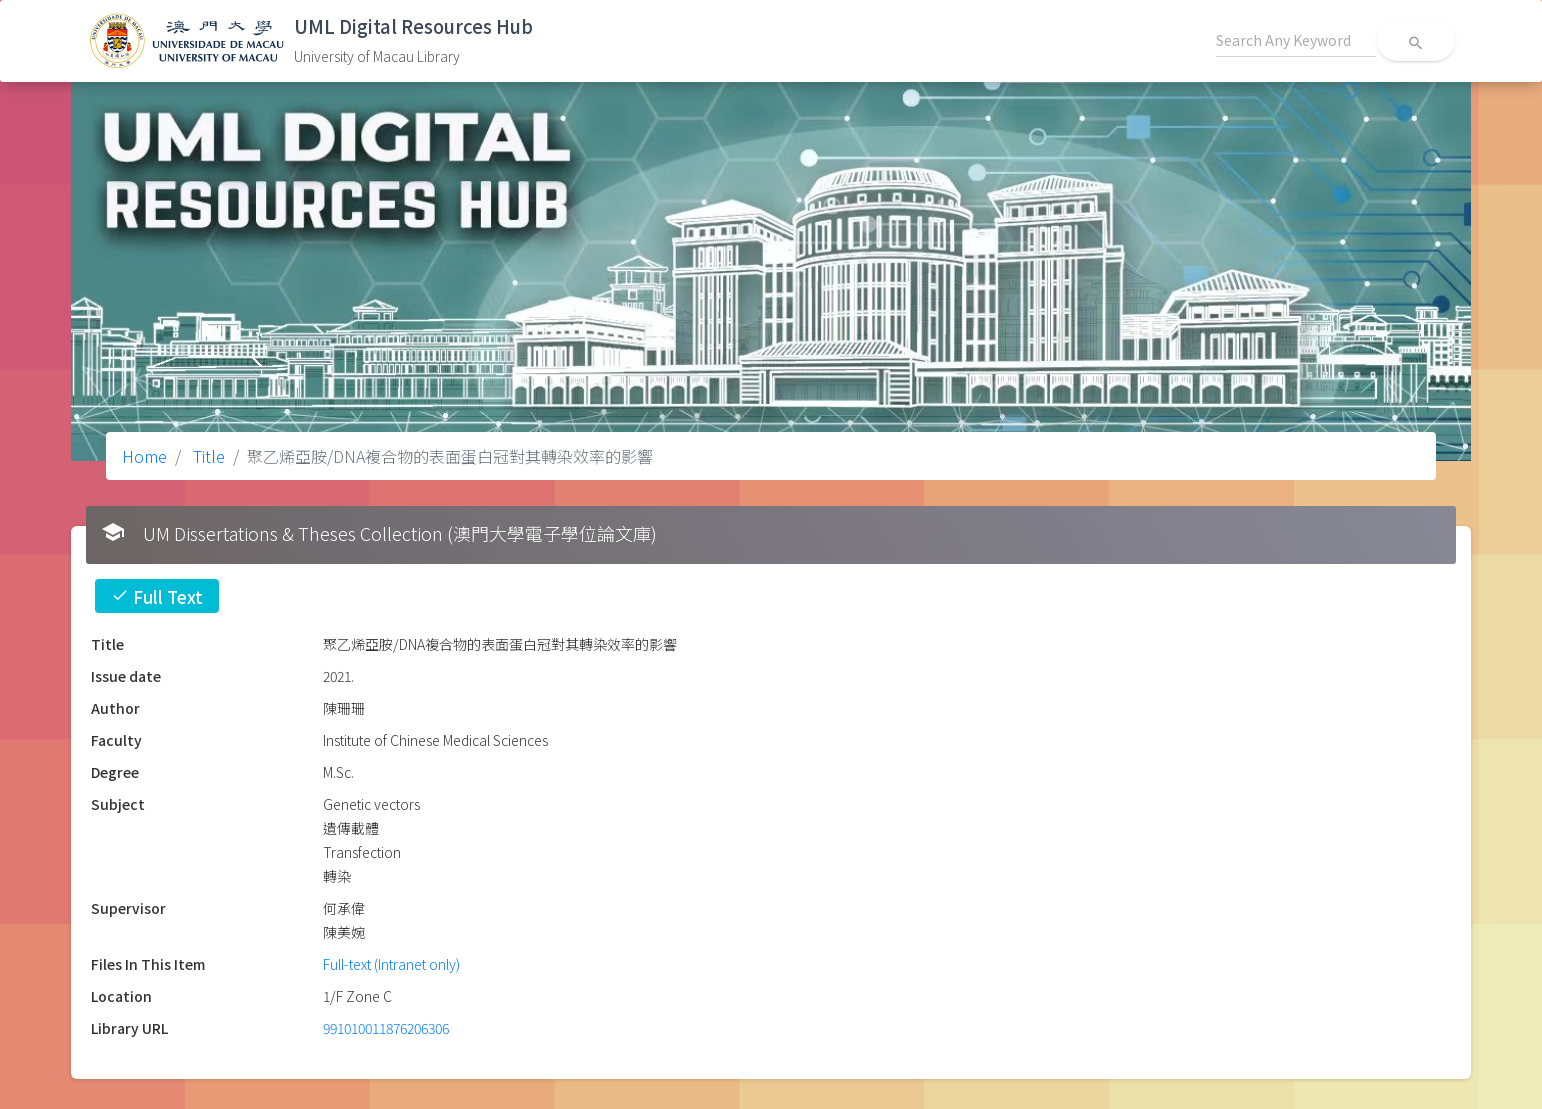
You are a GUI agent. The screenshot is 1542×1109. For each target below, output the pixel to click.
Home (144, 456)
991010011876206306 (386, 1028)
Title (207, 456)
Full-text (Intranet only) (391, 964)
